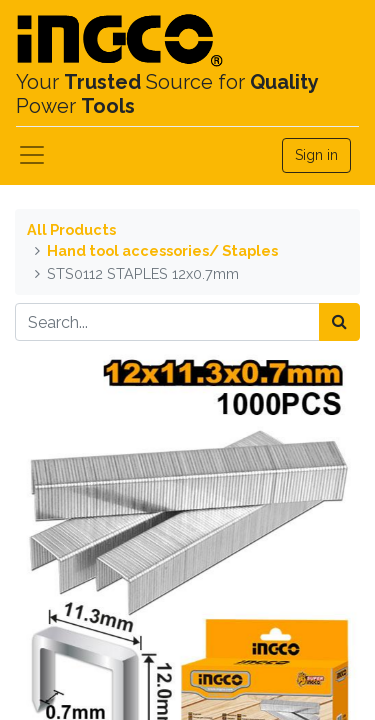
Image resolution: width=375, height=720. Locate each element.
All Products (71, 229)
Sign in (316, 155)
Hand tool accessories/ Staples (162, 250)
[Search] (339, 322)
